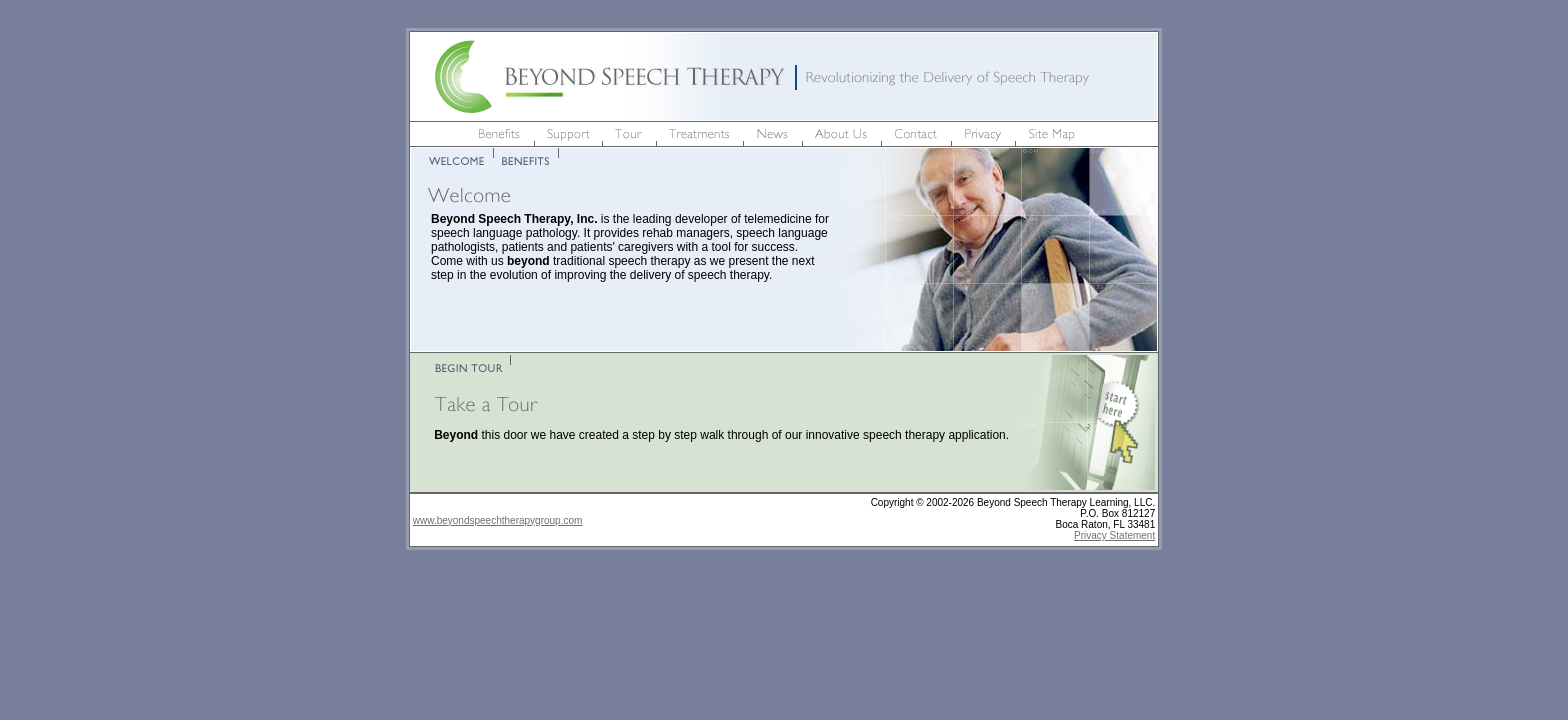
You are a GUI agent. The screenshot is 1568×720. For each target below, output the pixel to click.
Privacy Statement (1114, 535)
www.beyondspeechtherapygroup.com (498, 520)
